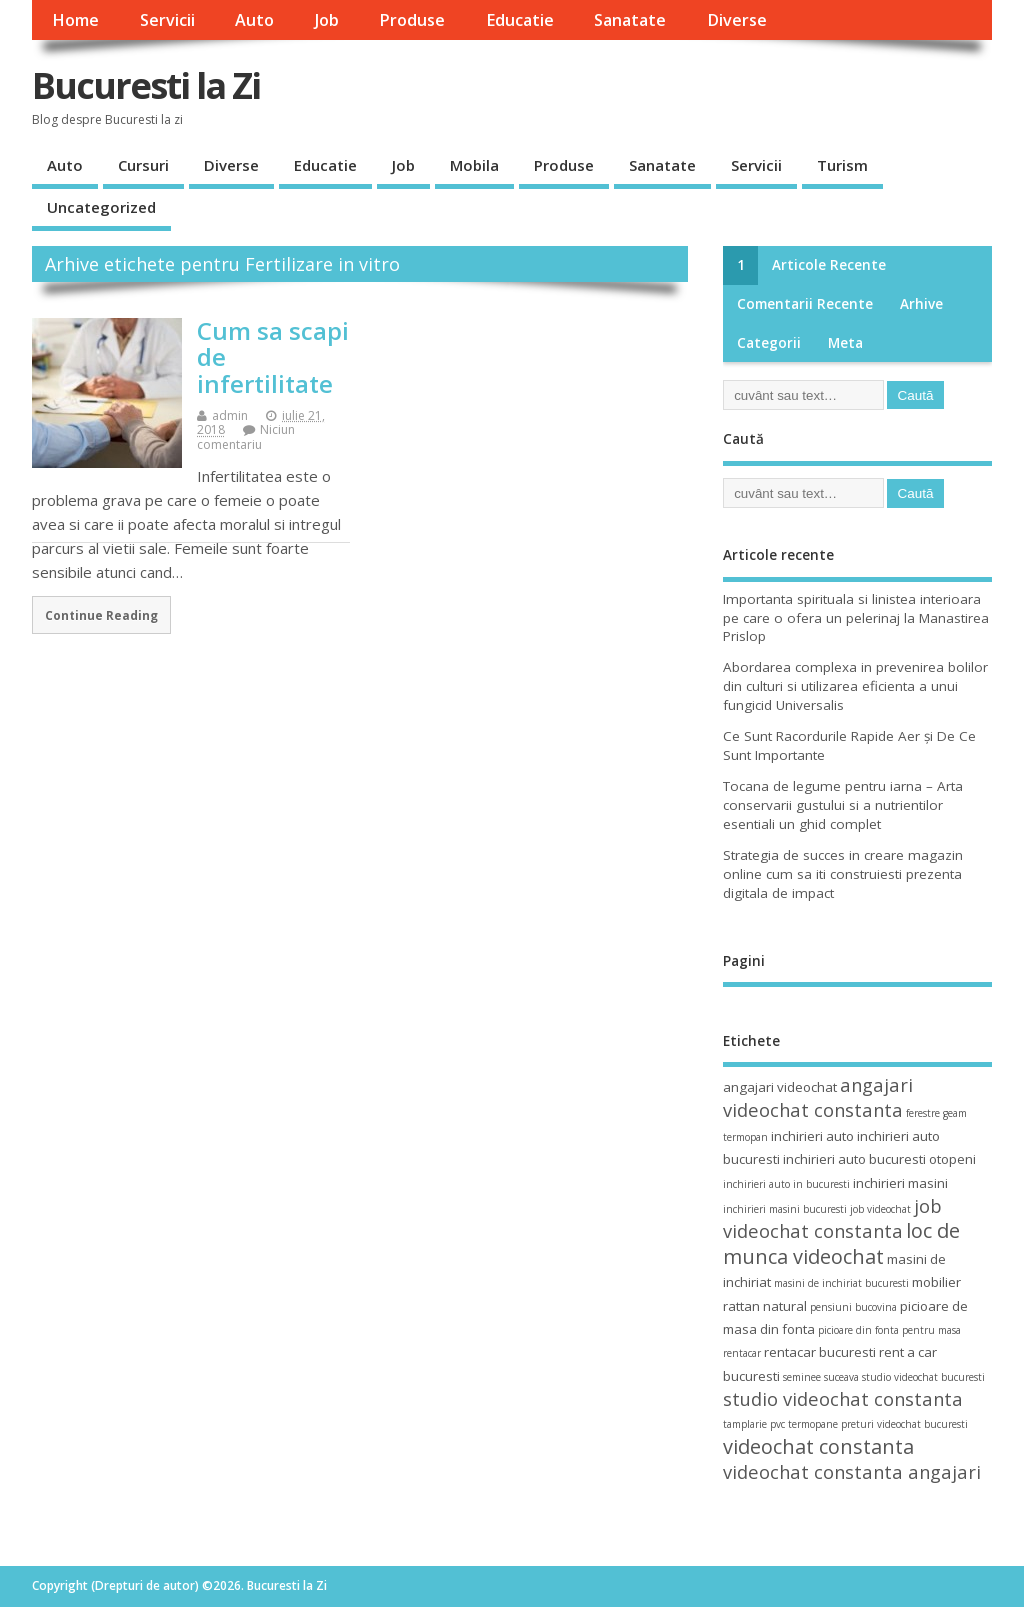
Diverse (737, 20)
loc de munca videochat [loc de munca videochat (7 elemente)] (841, 1243)
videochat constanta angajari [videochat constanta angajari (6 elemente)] (852, 1471)
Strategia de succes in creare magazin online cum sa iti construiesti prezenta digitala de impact (843, 874)
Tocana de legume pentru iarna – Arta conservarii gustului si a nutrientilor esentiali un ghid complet (843, 805)
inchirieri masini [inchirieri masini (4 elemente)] (900, 1183)
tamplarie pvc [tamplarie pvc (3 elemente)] (754, 1424)
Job (327, 20)
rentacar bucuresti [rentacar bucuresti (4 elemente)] (820, 1352)
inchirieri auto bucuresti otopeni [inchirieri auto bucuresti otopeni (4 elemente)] (879, 1159)
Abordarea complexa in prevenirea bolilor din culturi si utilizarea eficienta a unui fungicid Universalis (855, 686)
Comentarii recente (805, 304)
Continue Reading (101, 615)
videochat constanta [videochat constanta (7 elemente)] (818, 1446)
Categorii (769, 343)
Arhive (921, 304)
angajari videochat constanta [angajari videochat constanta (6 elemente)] (818, 1097)
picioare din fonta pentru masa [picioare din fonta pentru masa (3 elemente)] (889, 1330)
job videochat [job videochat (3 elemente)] (880, 1209)
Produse (412, 20)
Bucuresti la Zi (146, 85)
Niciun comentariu (246, 436)
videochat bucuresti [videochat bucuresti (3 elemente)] (922, 1424)
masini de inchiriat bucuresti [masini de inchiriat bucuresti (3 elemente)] (841, 1283)
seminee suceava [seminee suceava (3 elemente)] (821, 1377)
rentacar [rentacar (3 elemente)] (742, 1353)
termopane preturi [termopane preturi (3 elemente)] (831, 1424)
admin (230, 415)
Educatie (520, 20)
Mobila (474, 165)
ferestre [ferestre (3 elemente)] (923, 1113)
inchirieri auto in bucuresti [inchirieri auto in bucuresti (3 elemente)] (786, 1184)
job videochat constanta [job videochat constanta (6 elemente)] (832, 1218)
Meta (845, 343)
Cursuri (143, 165)
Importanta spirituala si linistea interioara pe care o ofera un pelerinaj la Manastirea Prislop (856, 618)
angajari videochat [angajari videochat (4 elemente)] (780, 1087)
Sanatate (630, 20)
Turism (842, 165)
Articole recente (829, 265)
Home (75, 20)
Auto (254, 20)
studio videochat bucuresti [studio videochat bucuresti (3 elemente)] (923, 1377)
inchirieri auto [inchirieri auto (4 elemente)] (812, 1136)
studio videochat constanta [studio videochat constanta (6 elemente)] (843, 1398)
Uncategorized (101, 207)
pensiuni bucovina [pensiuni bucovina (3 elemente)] (853, 1307)
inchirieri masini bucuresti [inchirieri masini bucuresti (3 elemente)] (785, 1209)
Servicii (167, 20)
